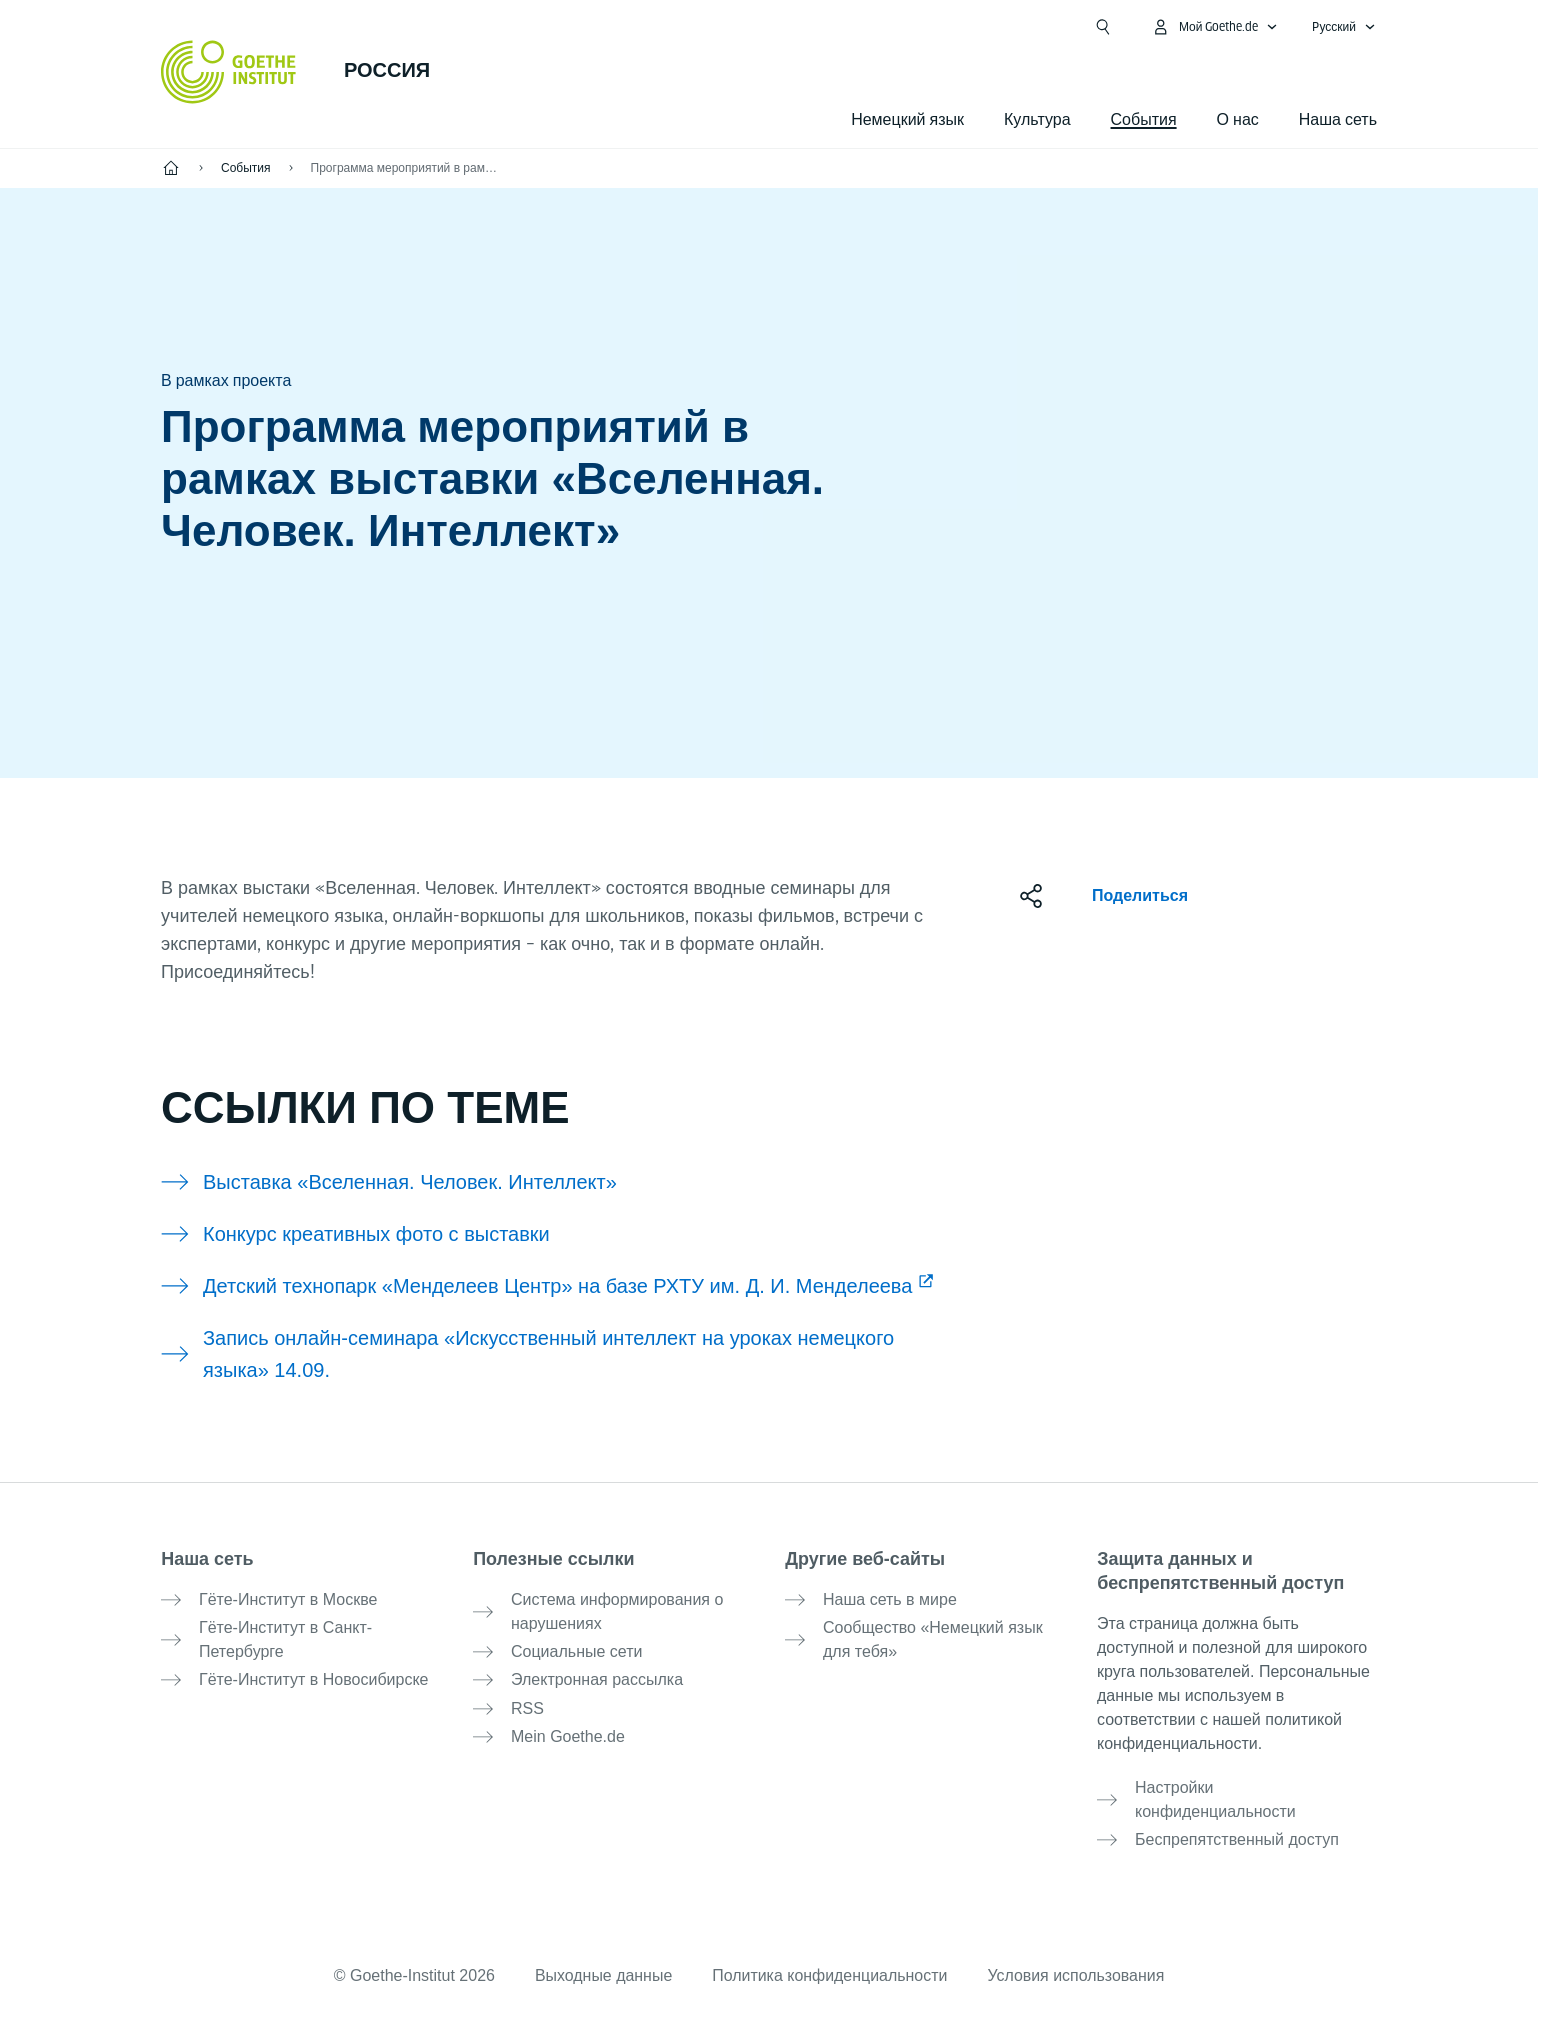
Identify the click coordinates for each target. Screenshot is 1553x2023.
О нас (1238, 119)
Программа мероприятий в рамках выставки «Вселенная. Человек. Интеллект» (405, 168)
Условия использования (1077, 1974)
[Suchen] (1103, 27)
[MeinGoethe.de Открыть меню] (1215, 27)
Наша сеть (1338, 119)
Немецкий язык (907, 119)
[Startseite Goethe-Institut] (228, 72)
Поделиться (1140, 895)
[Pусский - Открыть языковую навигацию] (1344, 27)
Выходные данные (603, 1974)
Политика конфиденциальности (830, 1974)
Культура (1037, 119)
